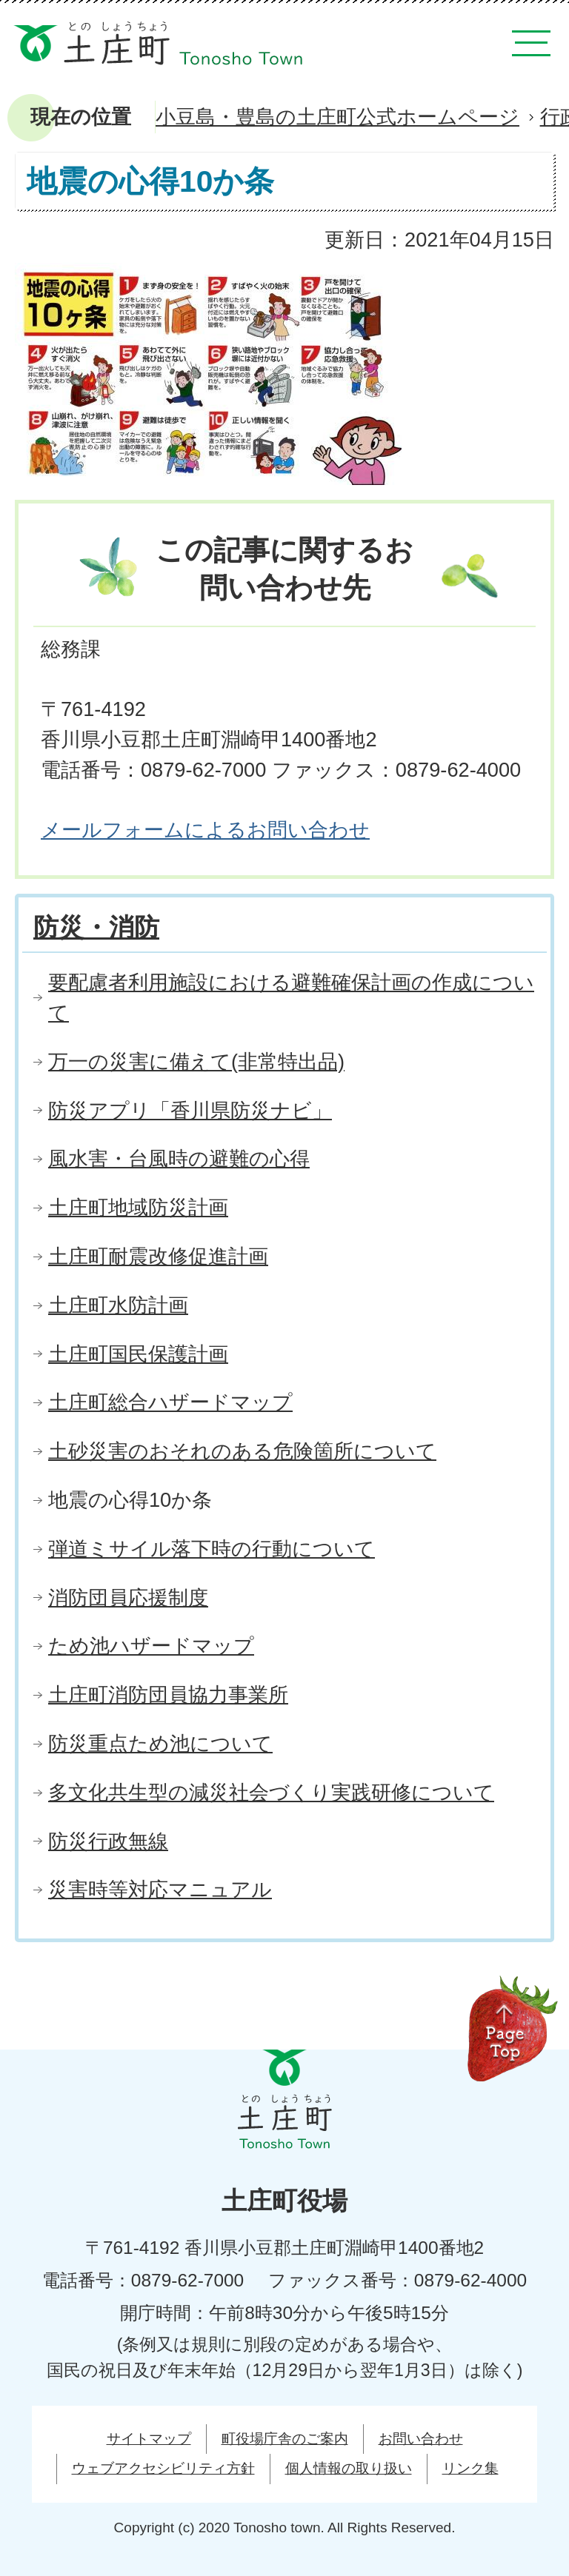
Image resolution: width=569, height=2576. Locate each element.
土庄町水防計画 (118, 1305)
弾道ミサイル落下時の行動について (211, 1548)
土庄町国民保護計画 (138, 1353)
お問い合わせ (421, 2438)
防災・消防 (96, 927)
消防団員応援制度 (128, 1597)
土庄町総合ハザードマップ (170, 1402)
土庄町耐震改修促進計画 (158, 1256)
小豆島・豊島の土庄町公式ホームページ (337, 116)
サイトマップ (149, 2438)
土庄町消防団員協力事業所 (168, 1694)
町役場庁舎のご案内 (285, 2438)
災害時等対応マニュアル (160, 1889)
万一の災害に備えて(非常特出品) (196, 1061)
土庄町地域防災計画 (138, 1207)
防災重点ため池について (160, 1743)
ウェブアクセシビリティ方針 (163, 2468)
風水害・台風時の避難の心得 (179, 1158)
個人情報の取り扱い (348, 2468)
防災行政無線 (108, 1841)
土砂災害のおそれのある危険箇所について (242, 1450)
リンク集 (470, 2468)
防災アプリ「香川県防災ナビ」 (190, 1110)
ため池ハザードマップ (151, 1645)
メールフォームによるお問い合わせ (205, 829)
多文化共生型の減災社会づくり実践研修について (271, 1792)
